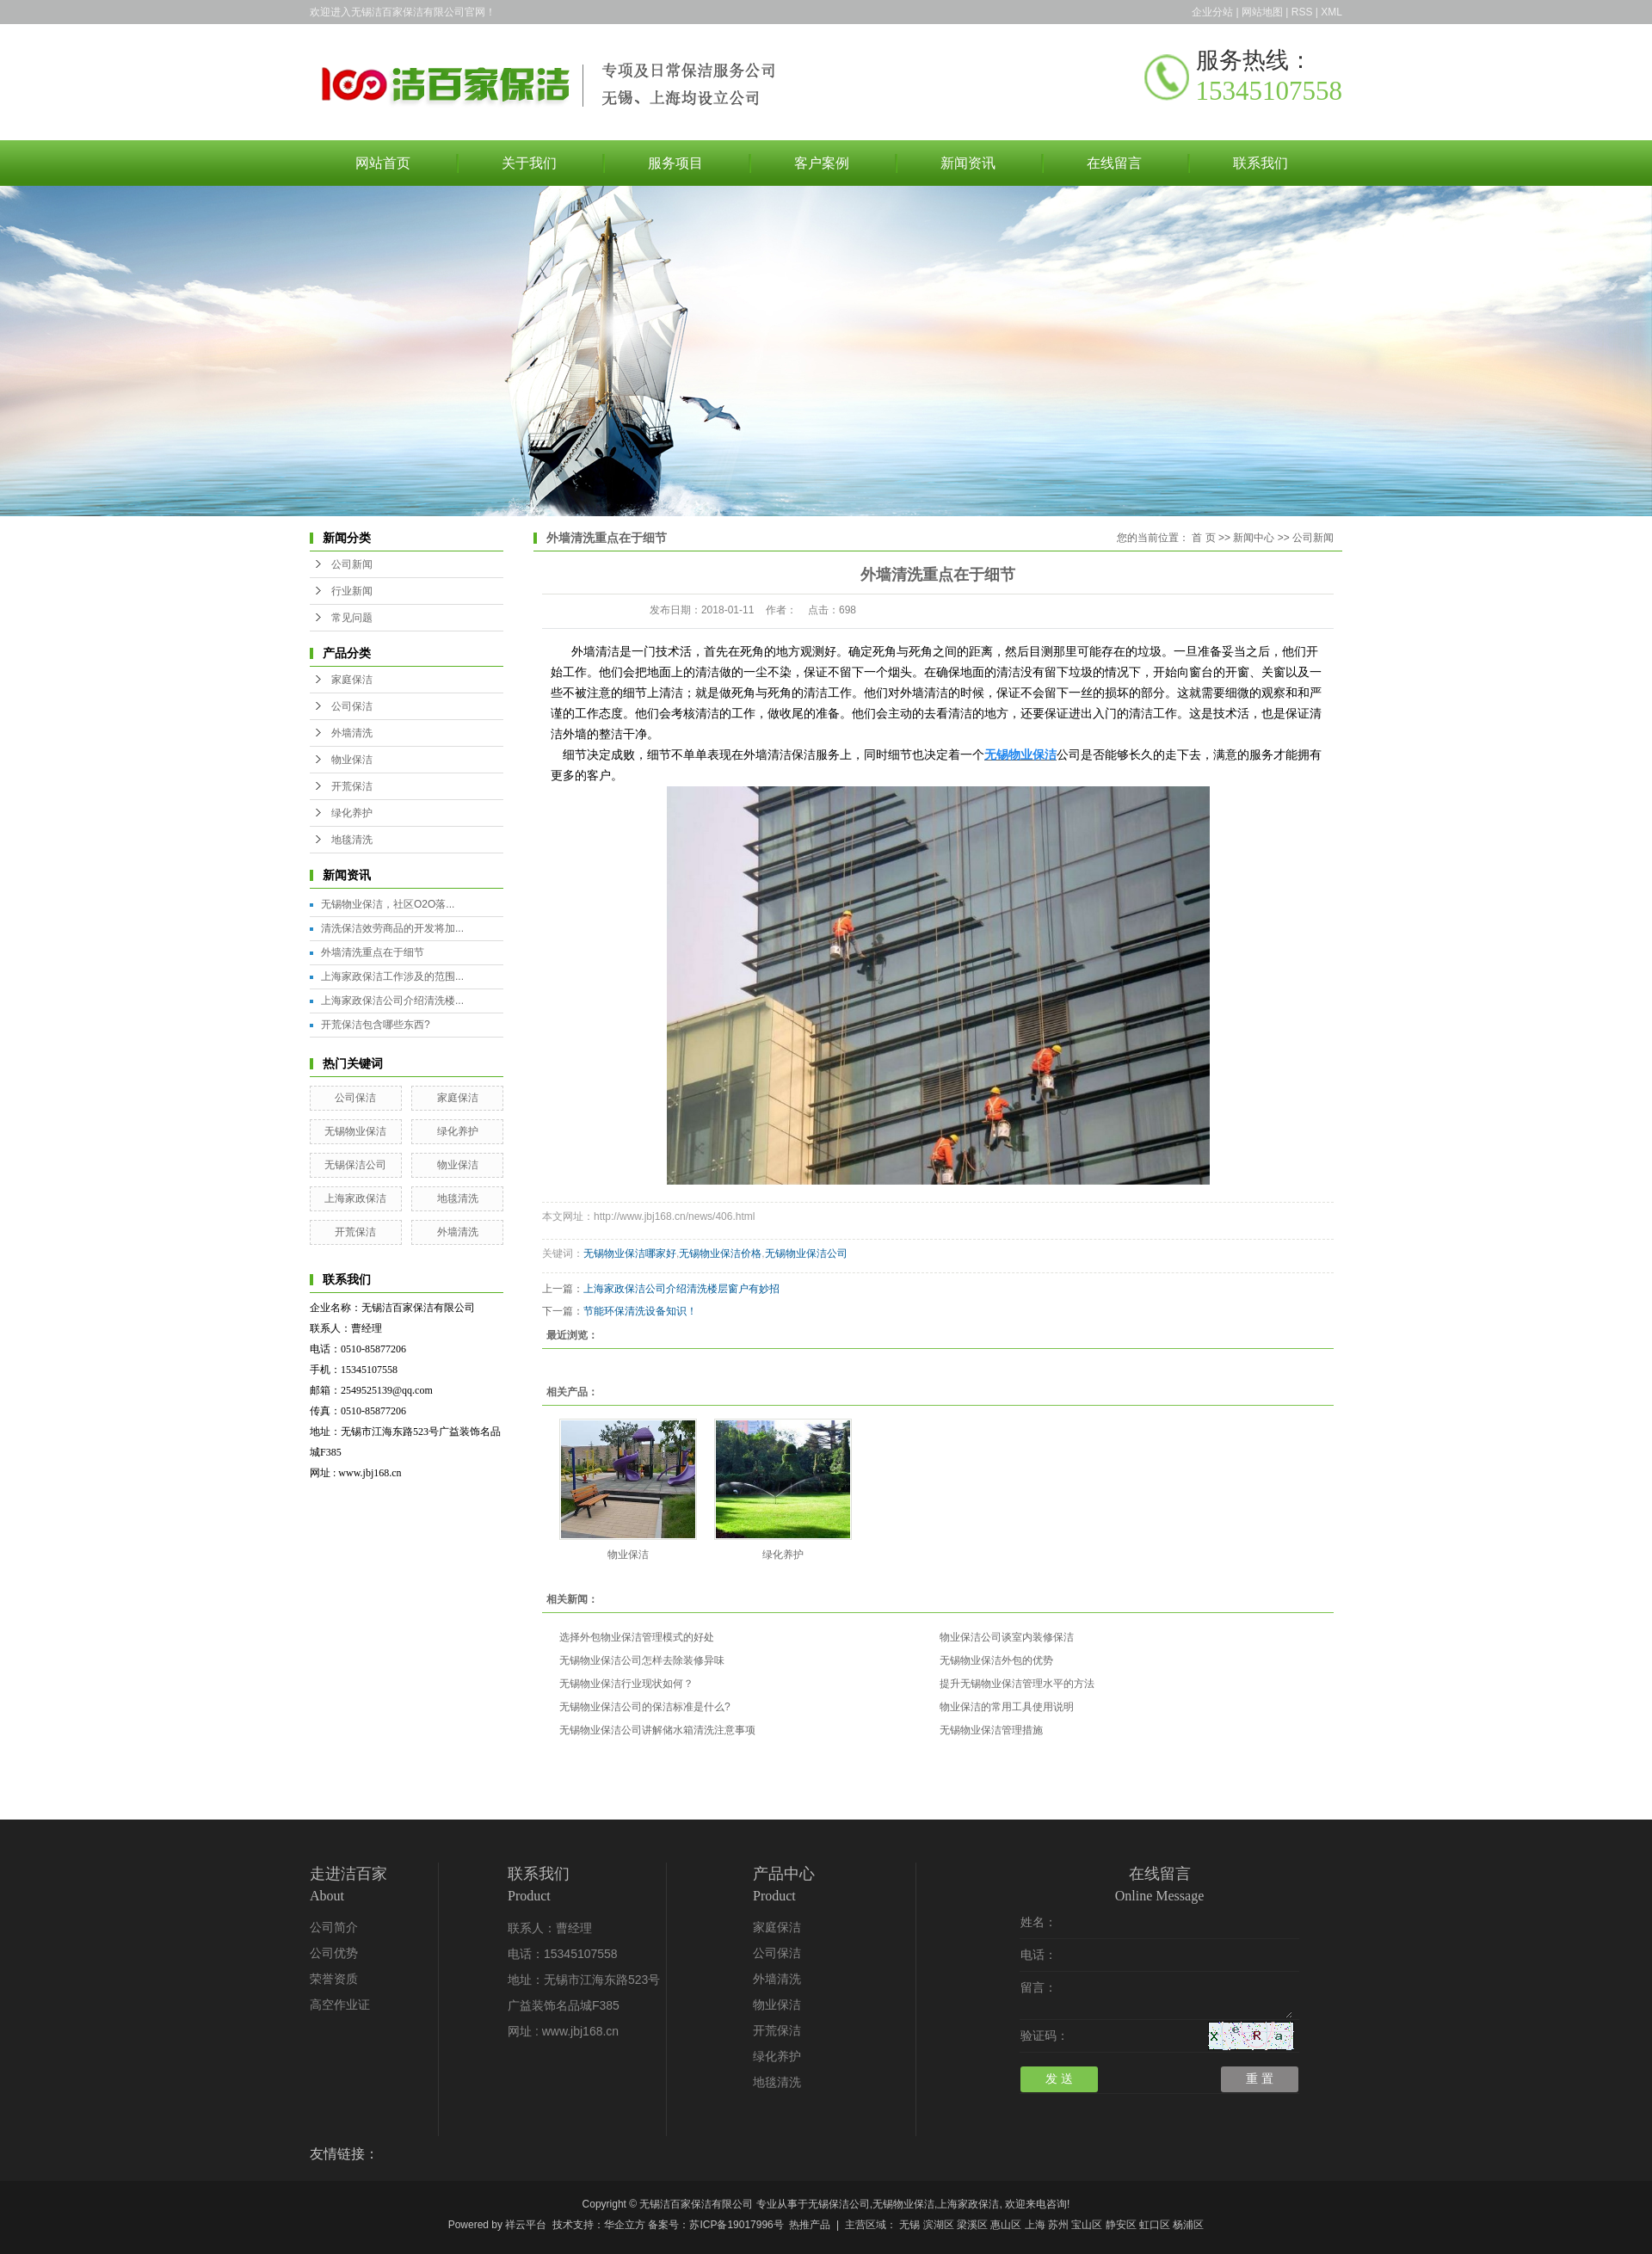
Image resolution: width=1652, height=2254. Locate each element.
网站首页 (382, 163)
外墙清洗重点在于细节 (372, 952)
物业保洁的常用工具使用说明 (1007, 1707)
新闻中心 (1253, 538)
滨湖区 (938, 2225)
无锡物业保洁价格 (720, 1253)
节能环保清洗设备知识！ (640, 1311)
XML (1331, 12)
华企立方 (624, 2225)
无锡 (909, 2225)
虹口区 (1154, 2225)
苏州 (1058, 2225)
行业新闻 (352, 591)
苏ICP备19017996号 (736, 2225)
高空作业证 (340, 2004)
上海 (1035, 2225)
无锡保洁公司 (355, 1165)
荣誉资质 (334, 1979)
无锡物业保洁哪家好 (629, 1253)
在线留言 (1114, 163)
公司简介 (334, 1927)
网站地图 (1262, 12)
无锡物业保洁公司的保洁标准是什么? (644, 1707)
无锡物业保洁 (355, 1131)
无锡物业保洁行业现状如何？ (626, 1684)
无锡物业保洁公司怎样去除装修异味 (641, 1660)
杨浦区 (1188, 2225)
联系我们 (1260, 163)
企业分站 (1212, 12)
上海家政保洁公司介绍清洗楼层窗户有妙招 (681, 1289)
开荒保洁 (352, 786)
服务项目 (675, 163)
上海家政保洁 (355, 1198)
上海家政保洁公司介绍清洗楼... (392, 1001)
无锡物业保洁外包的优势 (996, 1660)
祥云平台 (525, 2225)
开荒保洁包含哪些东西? (375, 1025)
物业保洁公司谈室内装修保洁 (1007, 1637)
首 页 (1203, 538)
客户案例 (821, 163)
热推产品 (809, 2225)
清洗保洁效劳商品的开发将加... (392, 928)
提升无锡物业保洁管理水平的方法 (1017, 1684)
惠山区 (1005, 2225)
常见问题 (352, 618)
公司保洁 (352, 706)
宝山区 (1086, 2225)
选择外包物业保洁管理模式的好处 (636, 1637)
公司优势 (334, 1953)
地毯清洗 (352, 840)
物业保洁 (352, 760)
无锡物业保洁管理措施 (991, 1730)
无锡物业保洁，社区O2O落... (387, 904)
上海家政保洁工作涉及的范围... (392, 976)
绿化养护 (352, 813)
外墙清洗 (352, 733)
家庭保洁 (352, 680)
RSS (1302, 12)
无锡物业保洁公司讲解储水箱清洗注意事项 (657, 1730)
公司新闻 (352, 564)
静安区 (1121, 2225)
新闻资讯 (968, 163)
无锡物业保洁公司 (806, 1253)
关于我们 (529, 163)
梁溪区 (972, 2225)
